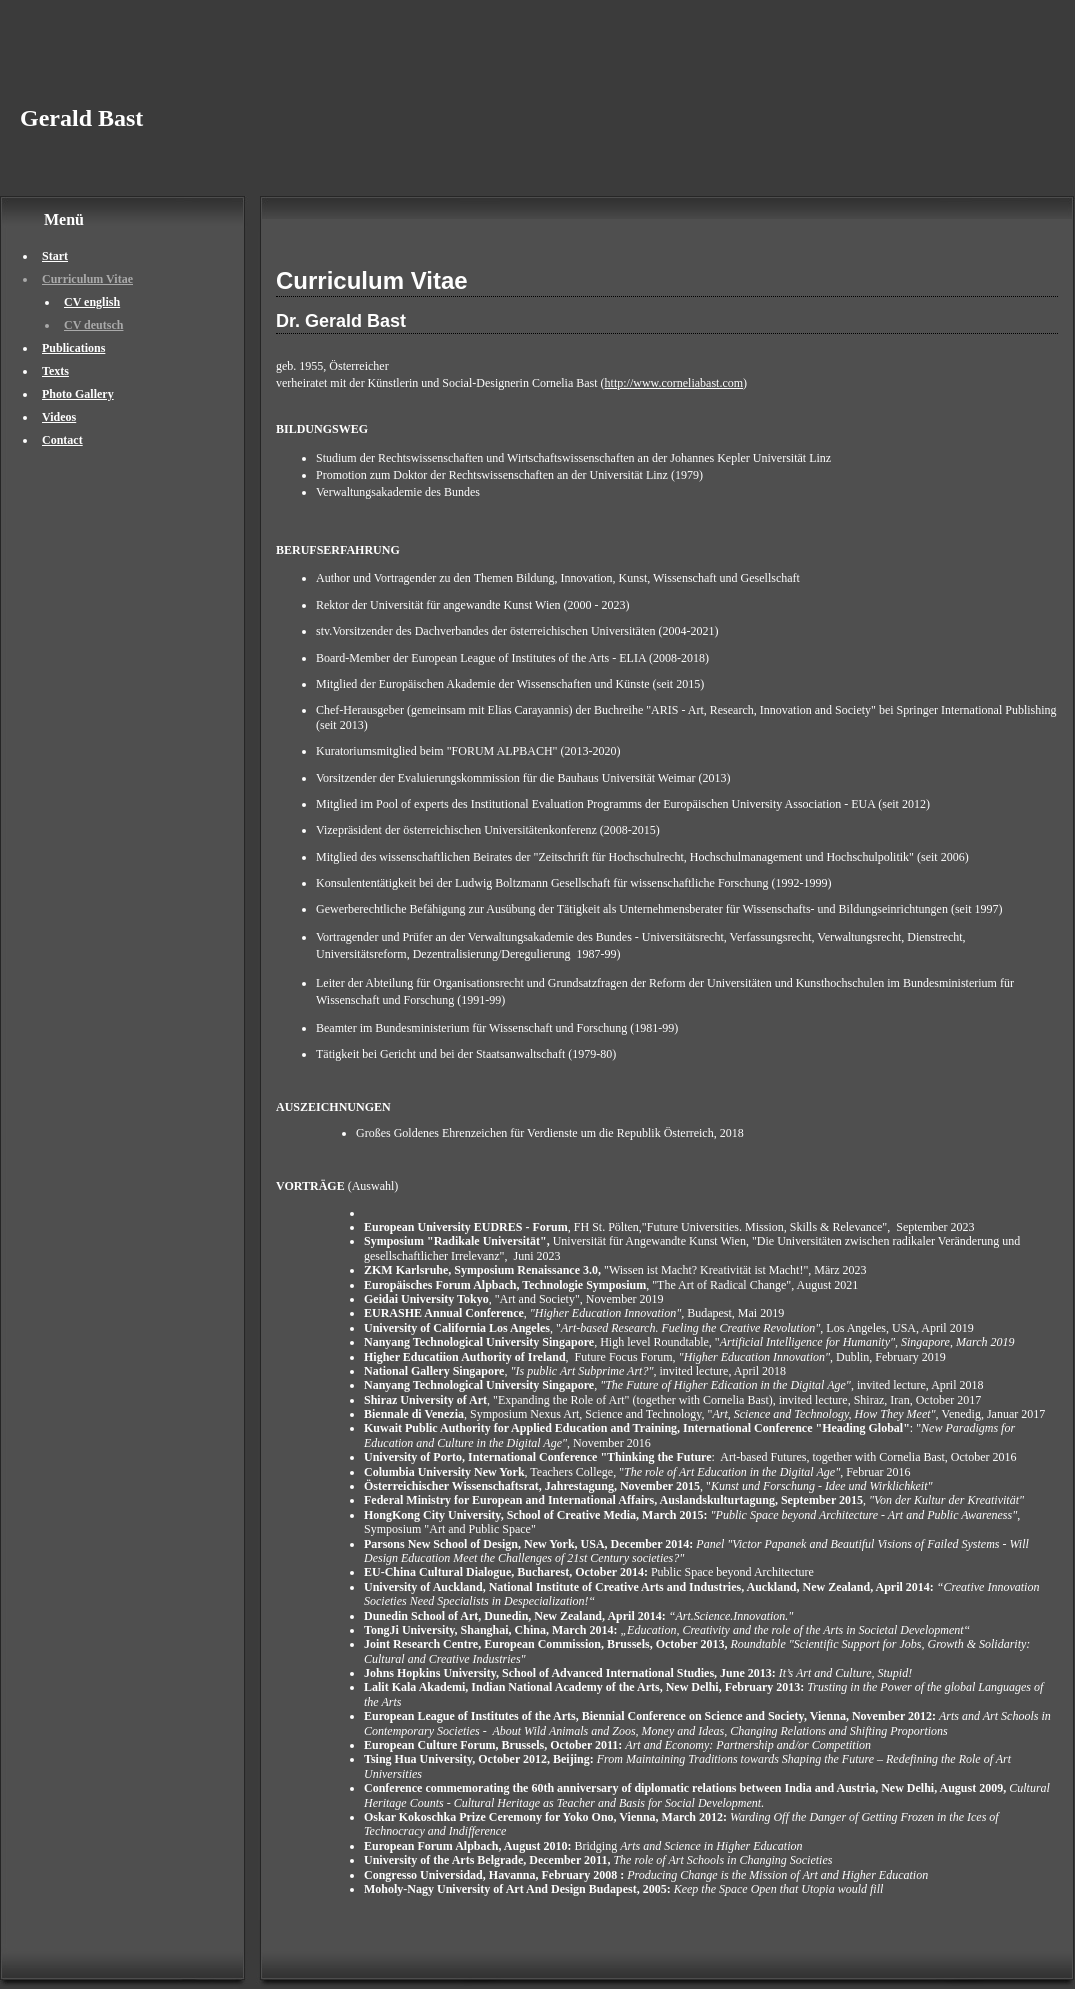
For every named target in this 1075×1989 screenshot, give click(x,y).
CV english (92, 302)
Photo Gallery (78, 394)
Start (55, 256)
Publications (73, 348)
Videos (59, 417)
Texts (55, 371)
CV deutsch (93, 325)
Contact (62, 440)
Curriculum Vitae (87, 279)
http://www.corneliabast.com (674, 383)
